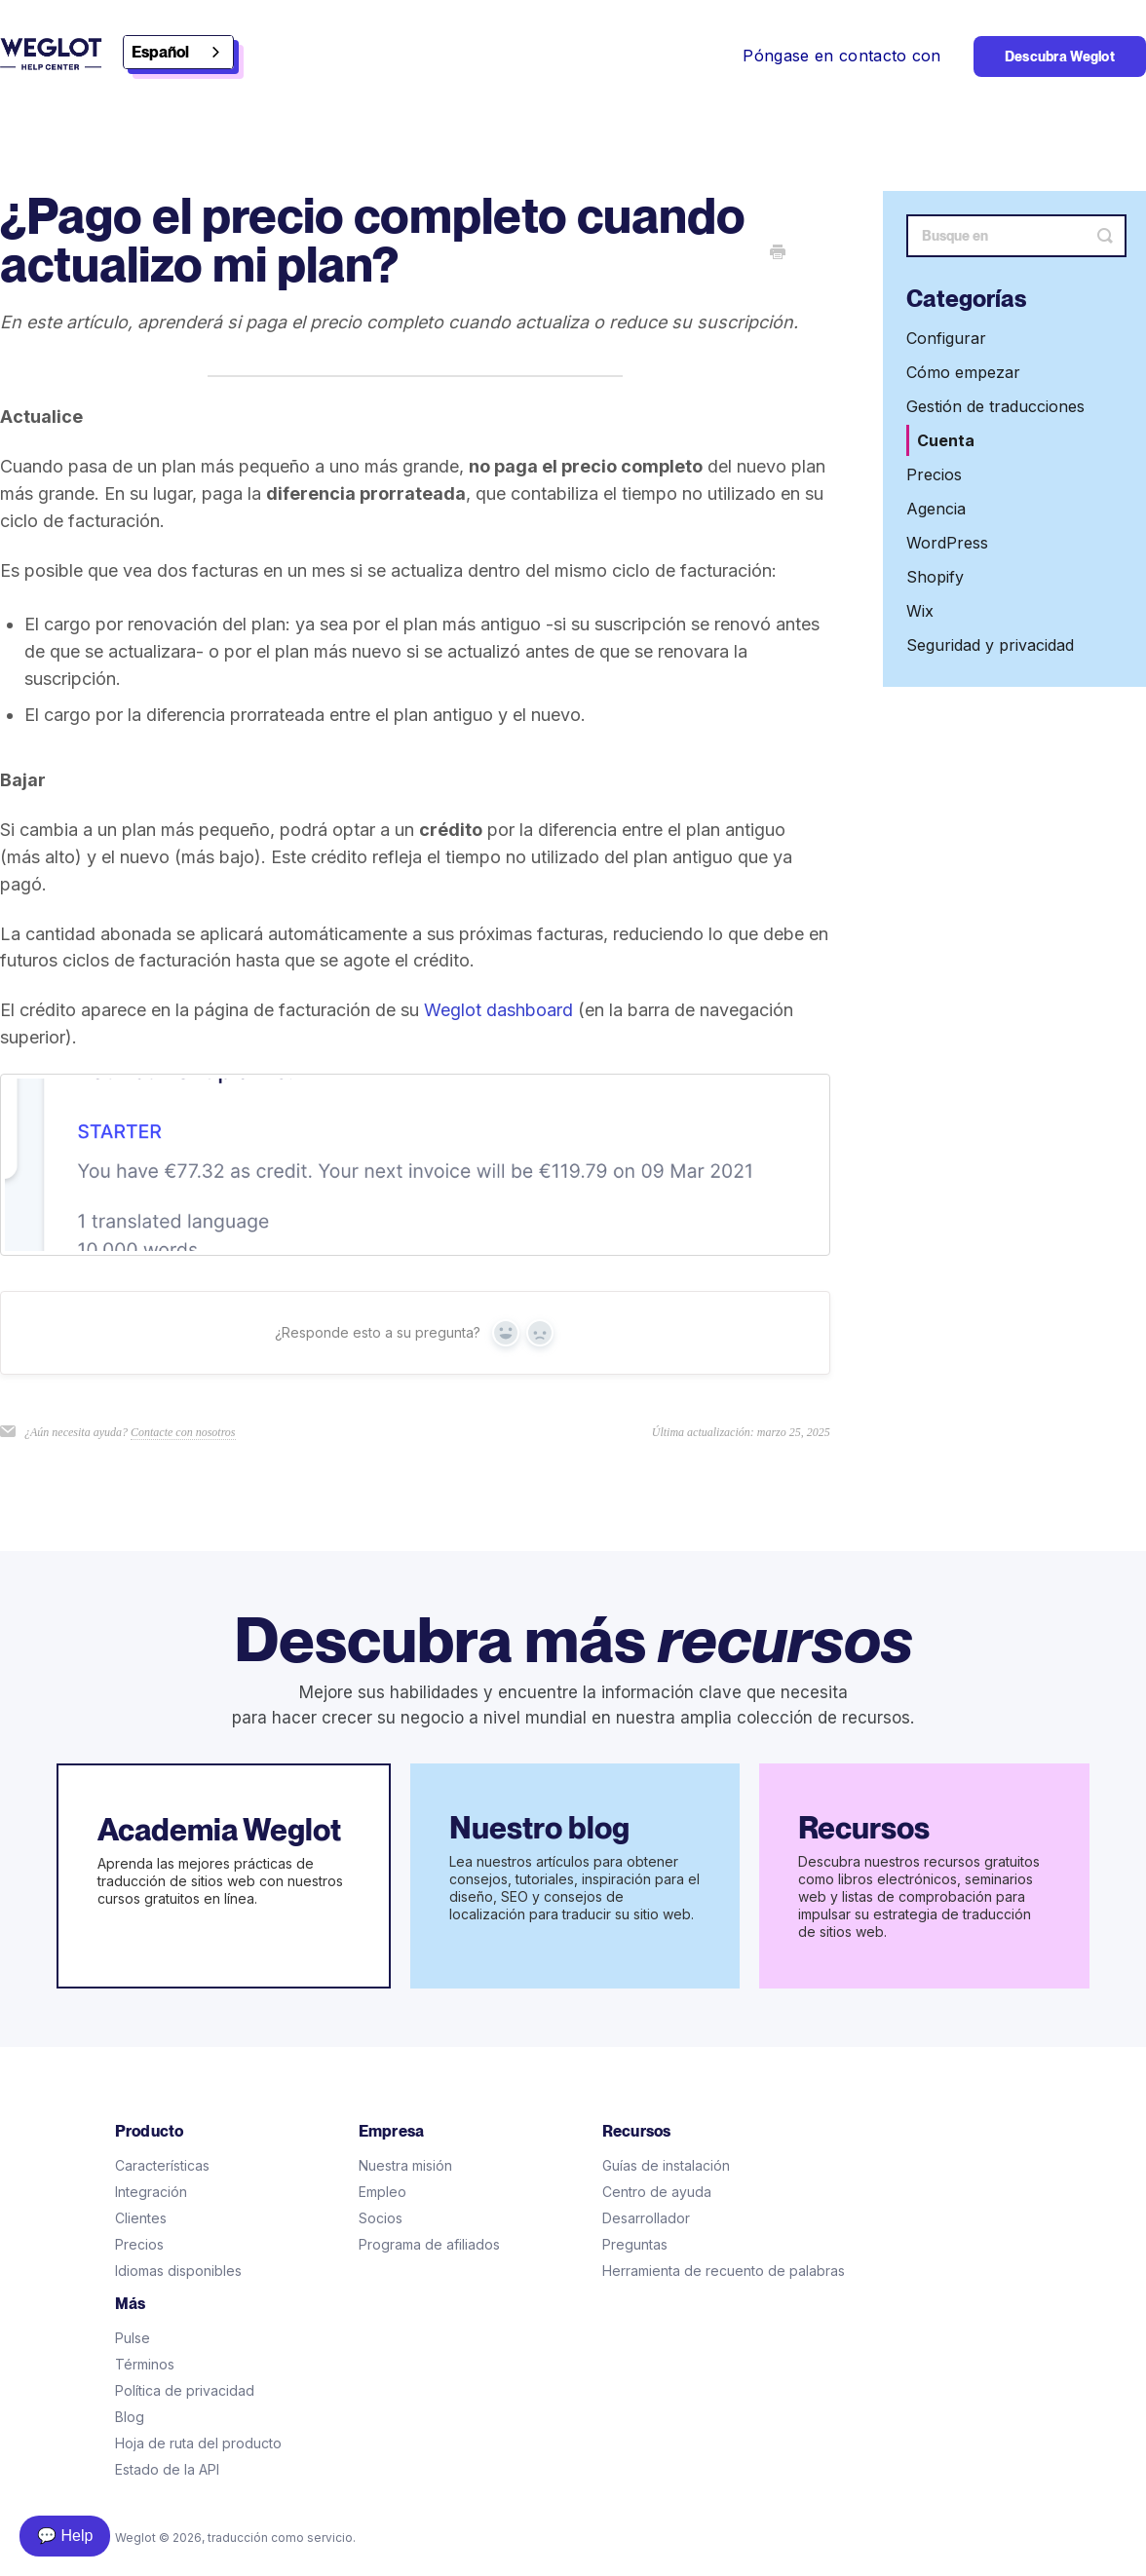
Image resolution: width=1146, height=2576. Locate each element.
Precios (934, 474)
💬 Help (65, 2535)
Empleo (382, 2191)
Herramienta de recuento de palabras (723, 2270)
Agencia (936, 508)
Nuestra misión (405, 2165)
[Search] (1016, 235)
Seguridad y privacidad (990, 645)
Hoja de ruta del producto (198, 2443)
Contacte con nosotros (183, 1432)
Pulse (132, 2338)
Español (160, 52)
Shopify (935, 577)
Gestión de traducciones (995, 406)
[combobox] (178, 52)
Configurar (946, 338)
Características (162, 2165)
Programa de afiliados (429, 2244)
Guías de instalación (666, 2165)
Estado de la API (167, 2469)
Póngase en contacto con (841, 55)
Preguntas (635, 2244)
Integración (151, 2191)
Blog (129, 2416)
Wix (920, 611)
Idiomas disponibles (178, 2270)
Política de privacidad (184, 2390)
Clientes (141, 2218)
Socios (380, 2218)
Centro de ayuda (656, 2191)
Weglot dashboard (498, 1010)
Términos (144, 2364)
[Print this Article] (777, 253)
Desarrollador (646, 2218)
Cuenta (945, 440)
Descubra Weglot (1060, 56)
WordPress (947, 542)
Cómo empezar (963, 372)
